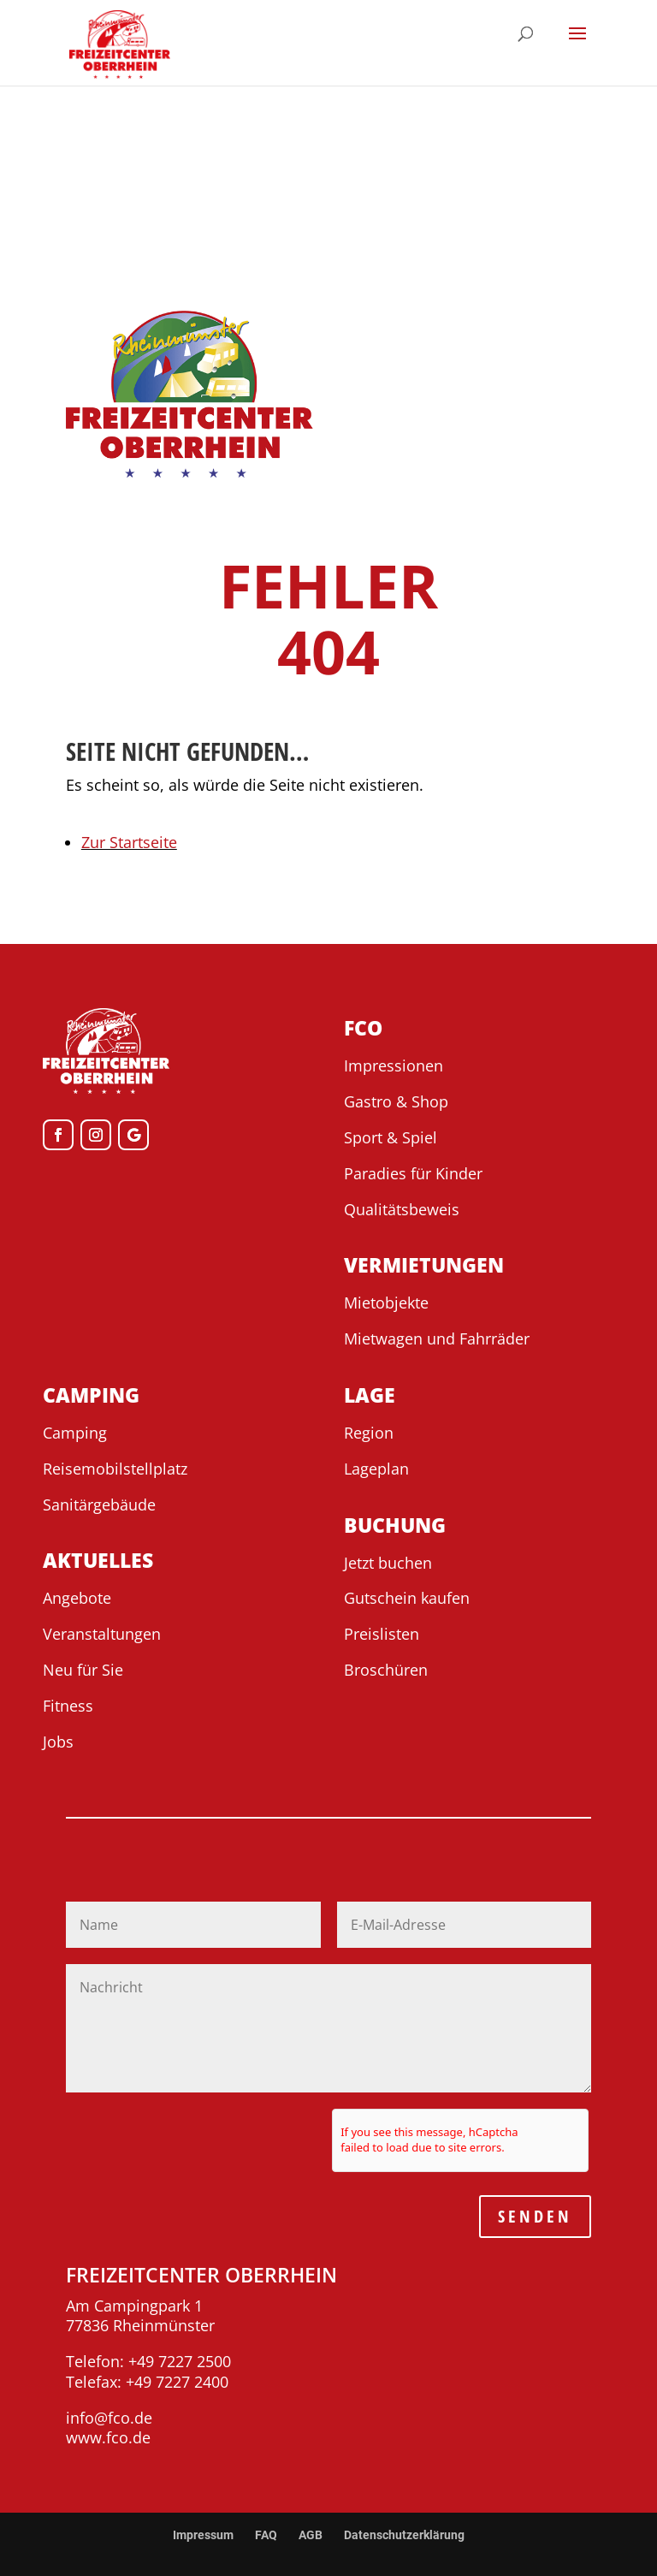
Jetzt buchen (388, 1562)
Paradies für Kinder (413, 1173)
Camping (75, 1432)
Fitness (68, 1705)
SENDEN (535, 2216)
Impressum (203, 2535)
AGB (311, 2535)
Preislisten (381, 1633)
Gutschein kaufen (407, 1598)
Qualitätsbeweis (401, 1209)
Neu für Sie (83, 1669)
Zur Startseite (129, 842)
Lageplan (376, 1468)
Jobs (58, 1741)
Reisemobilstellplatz (115, 1468)
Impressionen (393, 1065)
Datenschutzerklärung (404, 2535)
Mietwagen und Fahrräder (437, 1338)
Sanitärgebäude (99, 1504)
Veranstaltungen (102, 1633)
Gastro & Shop (396, 1101)
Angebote (77, 1598)
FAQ (266, 2535)
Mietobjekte (386, 1302)
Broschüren (386, 1669)
